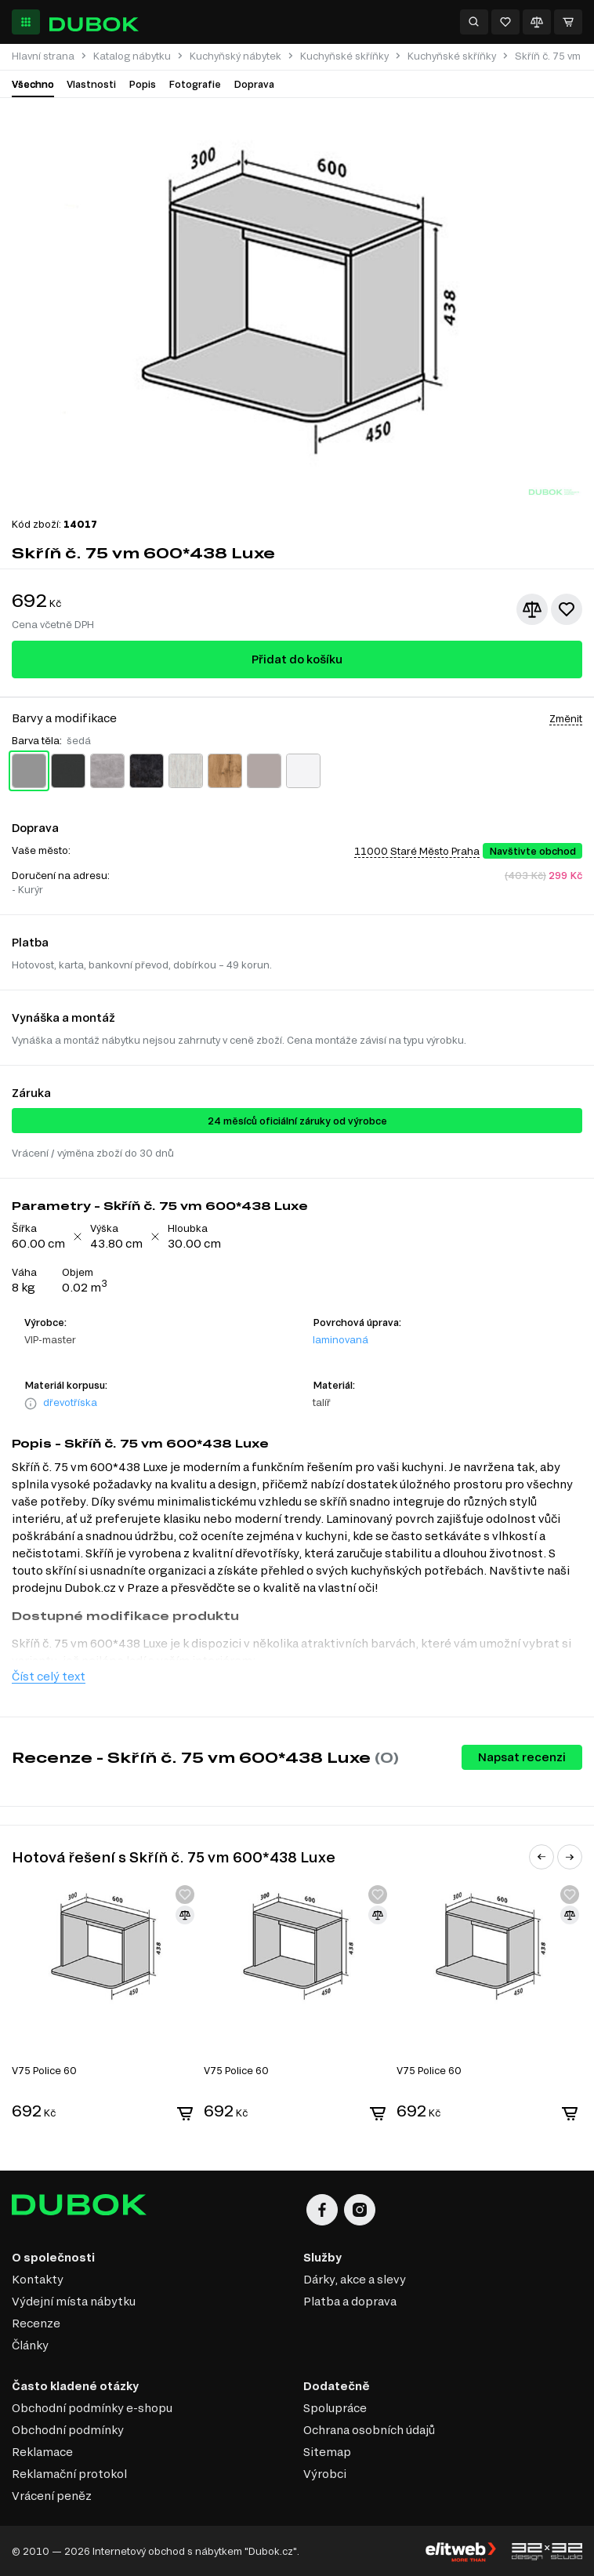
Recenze (36, 2323)
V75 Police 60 (44, 2070)
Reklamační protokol (69, 2473)
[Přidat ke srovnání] (532, 609)
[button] (541, 1856)
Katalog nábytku (132, 56)
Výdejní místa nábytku (74, 2301)
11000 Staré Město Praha (417, 850)
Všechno (33, 83)
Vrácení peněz (52, 2495)
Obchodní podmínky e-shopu (92, 2407)
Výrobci (324, 2473)
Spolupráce (335, 2407)
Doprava (254, 83)
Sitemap (327, 2451)
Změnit (565, 718)
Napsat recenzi (522, 1757)
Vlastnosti (91, 83)
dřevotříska (70, 1402)
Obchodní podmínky (68, 2429)
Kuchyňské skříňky (344, 56)
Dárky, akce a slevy (354, 2279)
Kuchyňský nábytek (235, 56)
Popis (142, 83)
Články (30, 2345)
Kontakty (37, 2279)
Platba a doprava (350, 2301)
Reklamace (42, 2451)
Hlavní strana (43, 56)
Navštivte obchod (532, 850)
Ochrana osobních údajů (369, 2429)
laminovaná (340, 1339)
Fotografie (194, 83)
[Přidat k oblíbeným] (566, 609)
